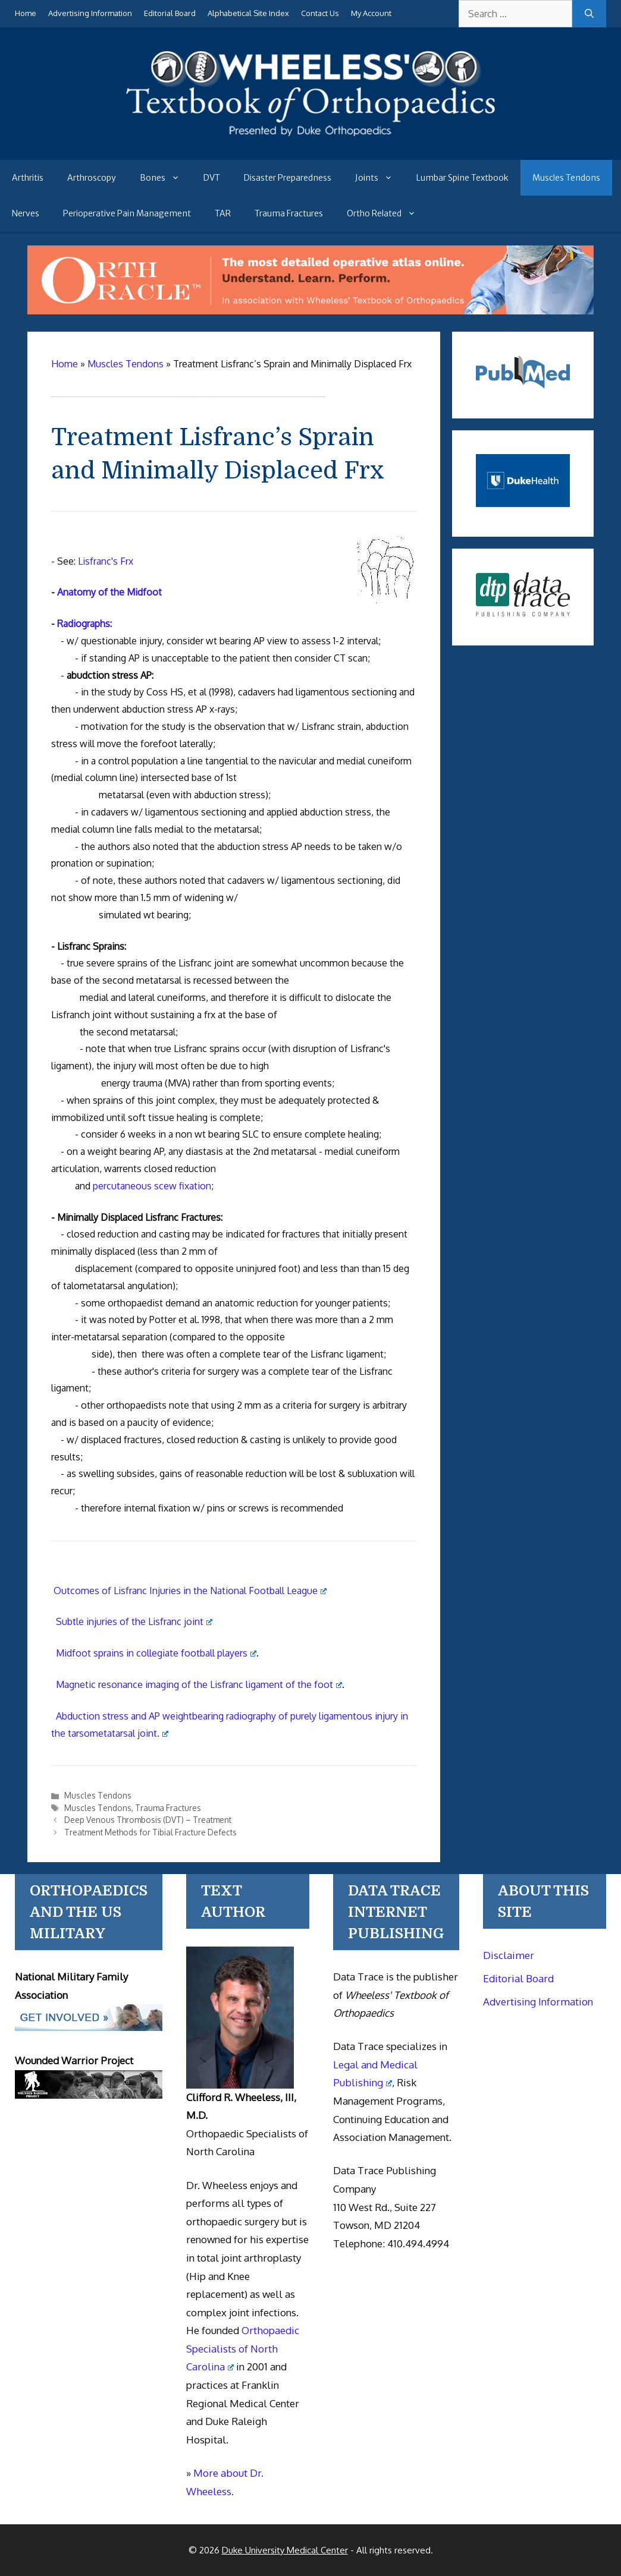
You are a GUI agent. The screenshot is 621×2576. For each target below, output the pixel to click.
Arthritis (27, 177)
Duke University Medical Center (285, 2550)
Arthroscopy (91, 177)
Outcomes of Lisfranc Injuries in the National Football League (190, 1590)
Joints (379, 178)
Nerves (25, 213)
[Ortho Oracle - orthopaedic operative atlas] (310, 311)
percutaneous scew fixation (152, 1186)
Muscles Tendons (566, 177)
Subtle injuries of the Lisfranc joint (134, 1621)
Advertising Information (90, 13)
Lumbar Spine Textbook (462, 177)
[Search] (589, 13)
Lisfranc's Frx (105, 561)
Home (25, 13)
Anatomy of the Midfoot (109, 592)
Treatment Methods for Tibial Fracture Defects (150, 1832)
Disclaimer (508, 1955)
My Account (371, 13)
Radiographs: (84, 623)
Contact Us (320, 13)
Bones (166, 178)
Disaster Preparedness (287, 177)
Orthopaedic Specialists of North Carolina (242, 2348)
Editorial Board (170, 13)
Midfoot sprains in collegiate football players (156, 1653)
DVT (211, 177)
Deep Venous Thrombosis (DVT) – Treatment (147, 1820)
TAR (223, 213)
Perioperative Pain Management (127, 213)
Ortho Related (387, 213)
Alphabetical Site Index (248, 13)
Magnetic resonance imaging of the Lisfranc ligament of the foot (199, 1684)
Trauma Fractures (289, 213)
